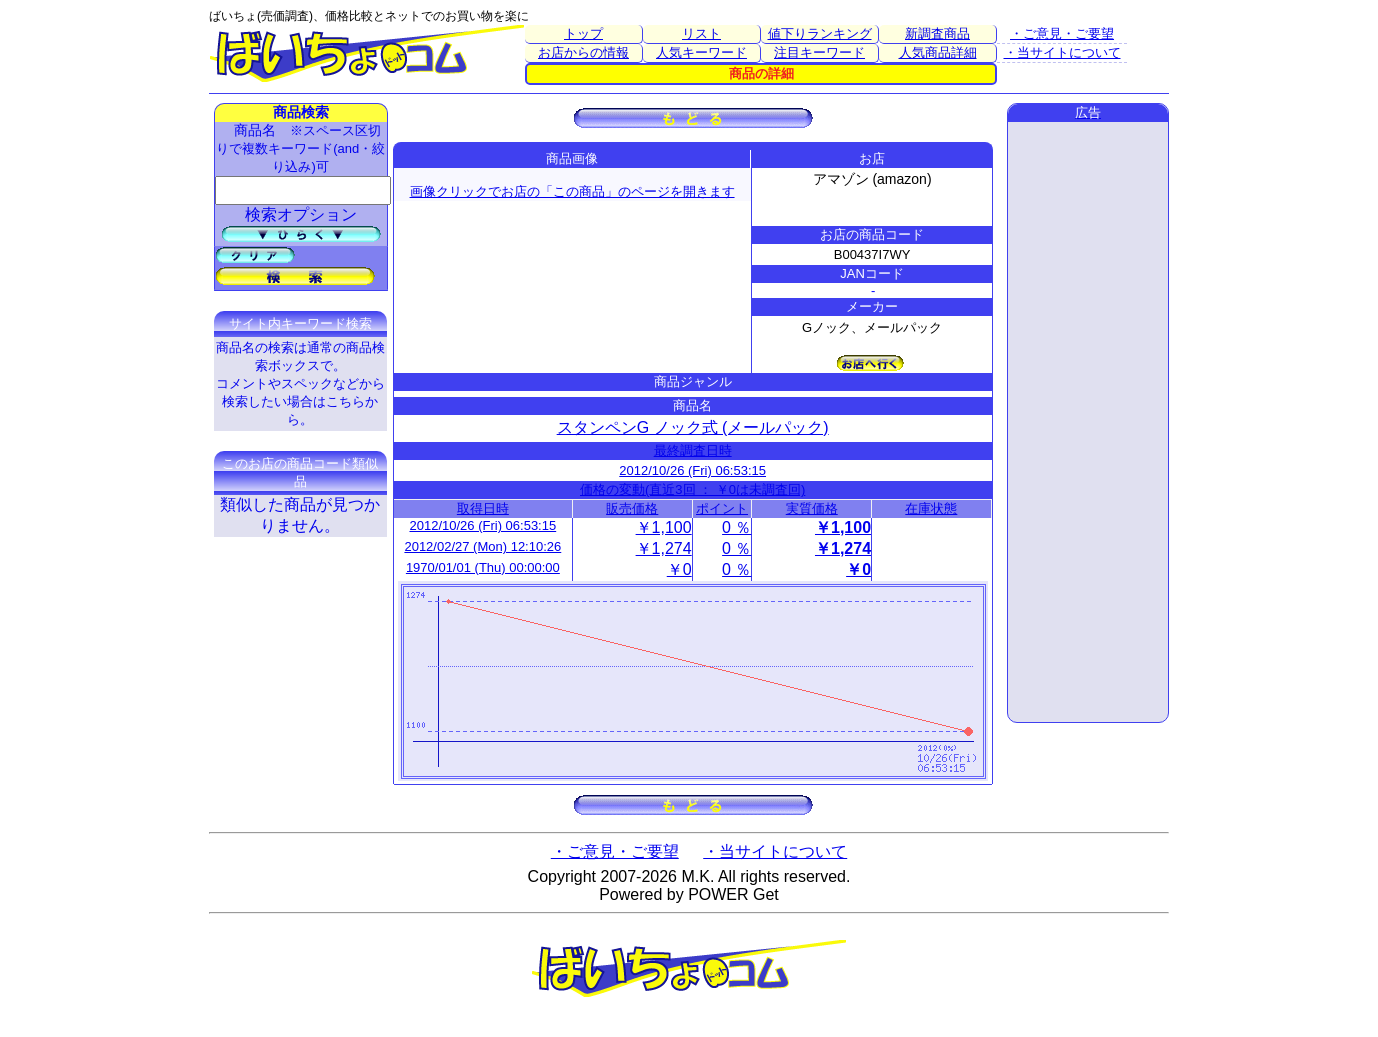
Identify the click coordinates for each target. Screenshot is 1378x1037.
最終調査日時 (693, 450)
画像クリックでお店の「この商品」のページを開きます (572, 191)
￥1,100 (664, 527)
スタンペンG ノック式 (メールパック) (693, 427)
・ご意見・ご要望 (1062, 33)
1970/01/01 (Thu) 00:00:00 (483, 567)
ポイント (722, 508)
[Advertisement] (1088, 422)
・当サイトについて (1062, 52)
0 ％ (736, 527)
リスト (701, 33)
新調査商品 (937, 33)
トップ (583, 33)
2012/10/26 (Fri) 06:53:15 (692, 470)
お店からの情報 (583, 52)
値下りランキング (820, 33)
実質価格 (812, 508)
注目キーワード (819, 52)
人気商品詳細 (938, 52)
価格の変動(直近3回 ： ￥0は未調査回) (692, 489)
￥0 (679, 569)
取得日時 (483, 508)
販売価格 (632, 508)
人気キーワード (701, 52)
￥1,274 (664, 548)
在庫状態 (931, 508)
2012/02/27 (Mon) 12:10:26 (482, 546)
